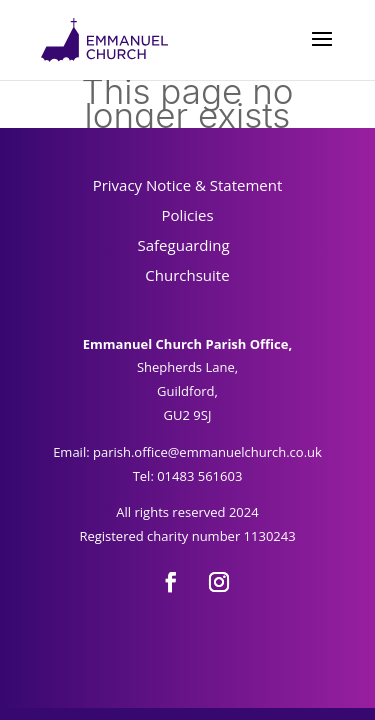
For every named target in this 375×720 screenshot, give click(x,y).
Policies (187, 215)
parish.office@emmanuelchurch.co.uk (207, 452)
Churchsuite (187, 275)
